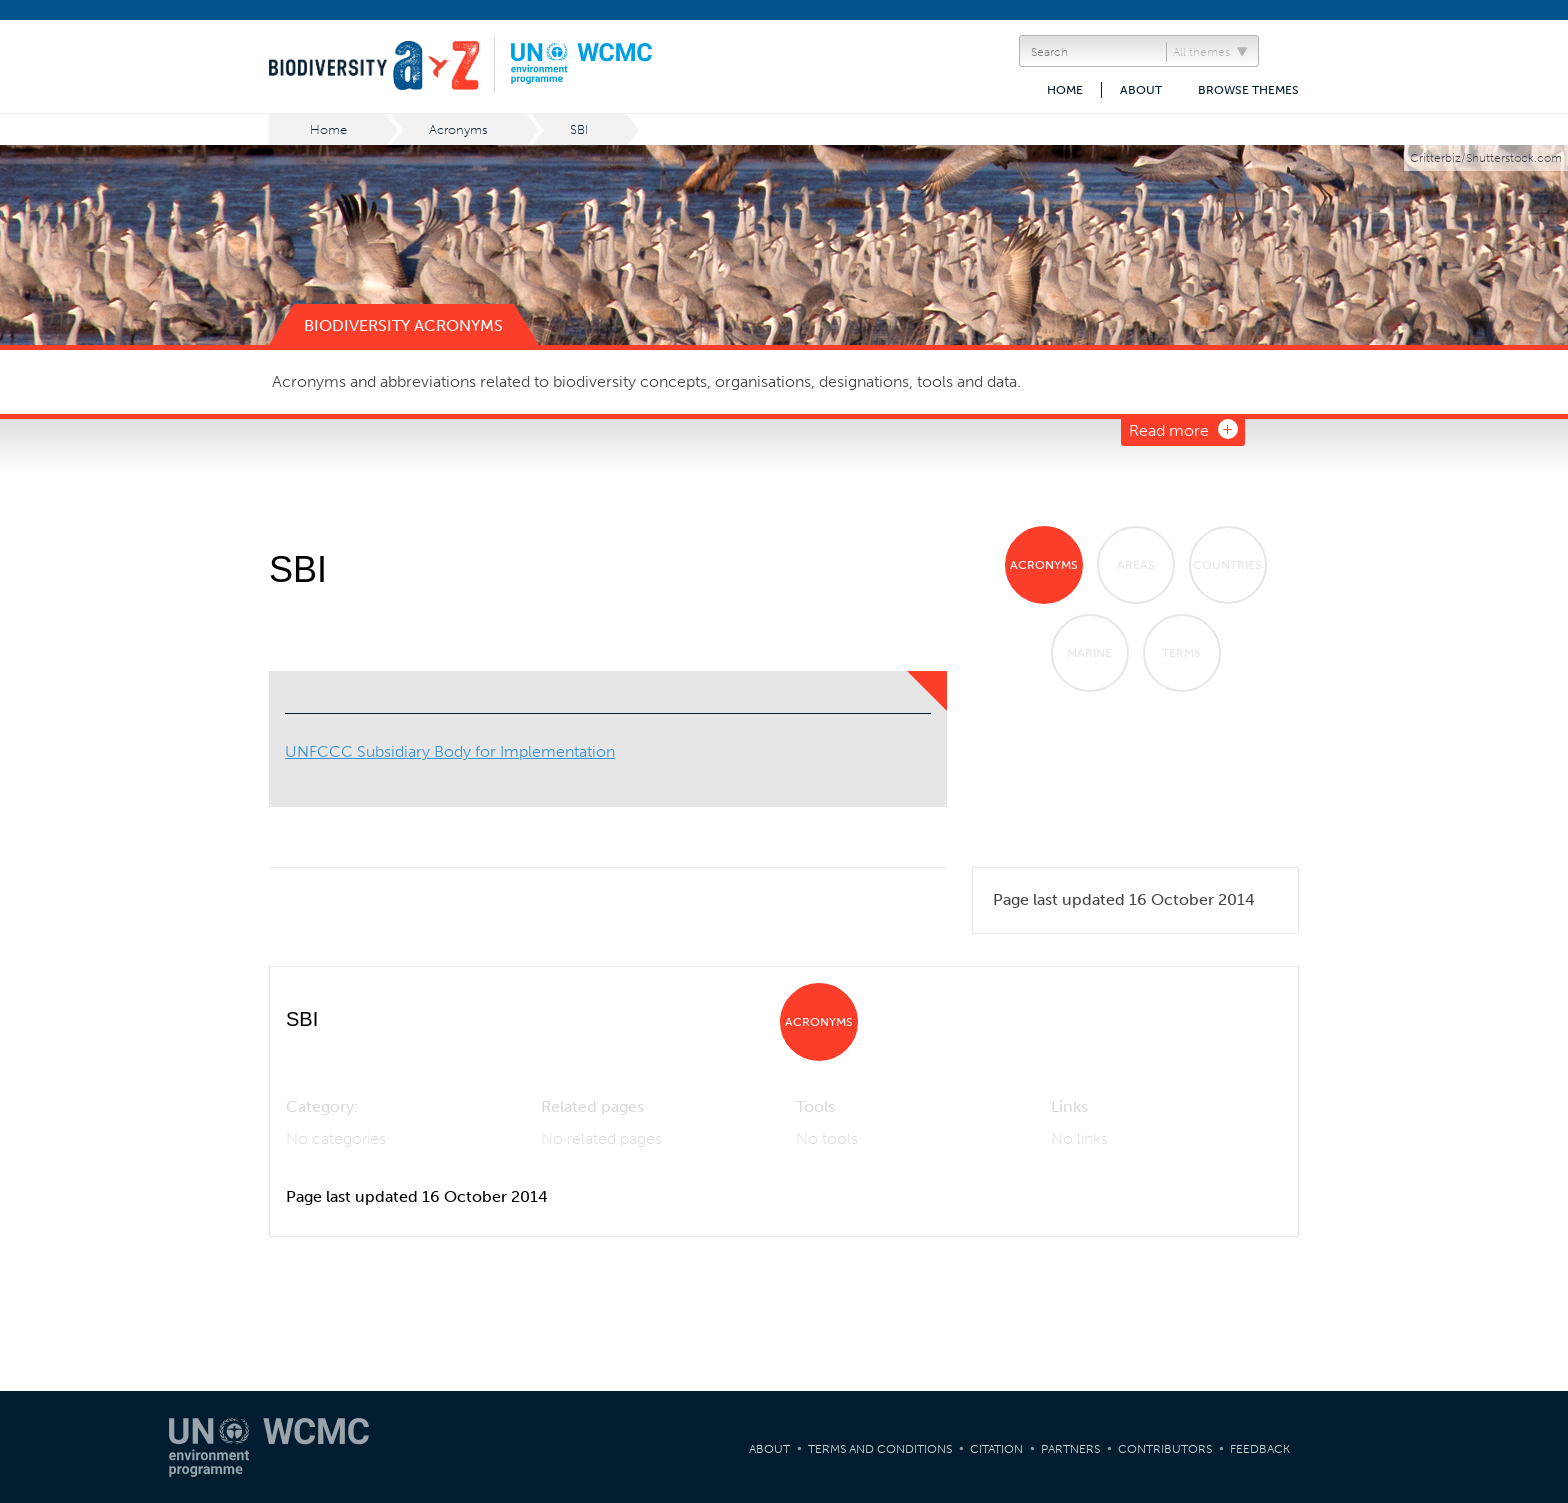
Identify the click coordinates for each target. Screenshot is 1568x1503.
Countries (1227, 565)
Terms (1181, 653)
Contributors (1165, 1449)
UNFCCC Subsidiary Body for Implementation (450, 751)
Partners (1070, 1449)
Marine (1089, 653)
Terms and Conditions (880, 1449)
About (1141, 90)
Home (1065, 90)
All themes (1201, 52)
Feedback (1260, 1449)
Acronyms (458, 129)
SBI (579, 129)
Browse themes (1248, 90)
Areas (1136, 565)
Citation (996, 1449)
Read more (1169, 430)
